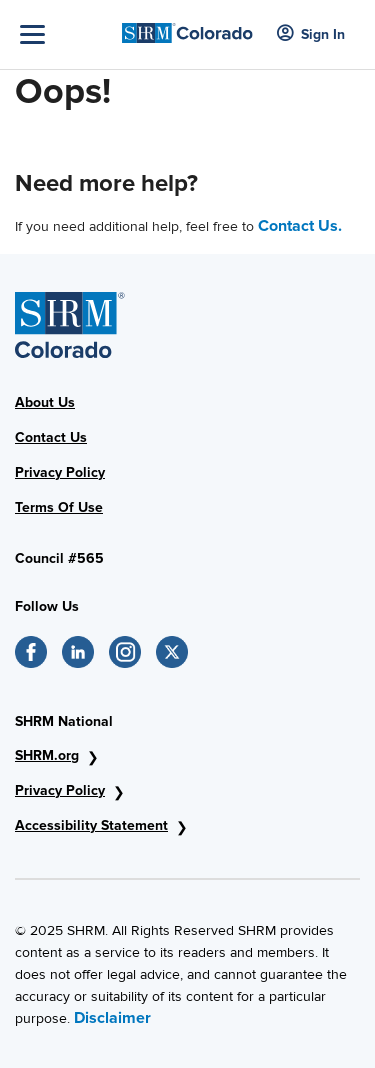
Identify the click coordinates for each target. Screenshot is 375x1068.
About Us (45, 402)
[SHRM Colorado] (187, 27)
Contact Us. (300, 226)
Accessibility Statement (91, 825)
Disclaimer (112, 1018)
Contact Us (51, 437)
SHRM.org (47, 755)
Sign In (311, 34)
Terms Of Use (59, 507)
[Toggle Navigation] (66, 34)
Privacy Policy (60, 472)
